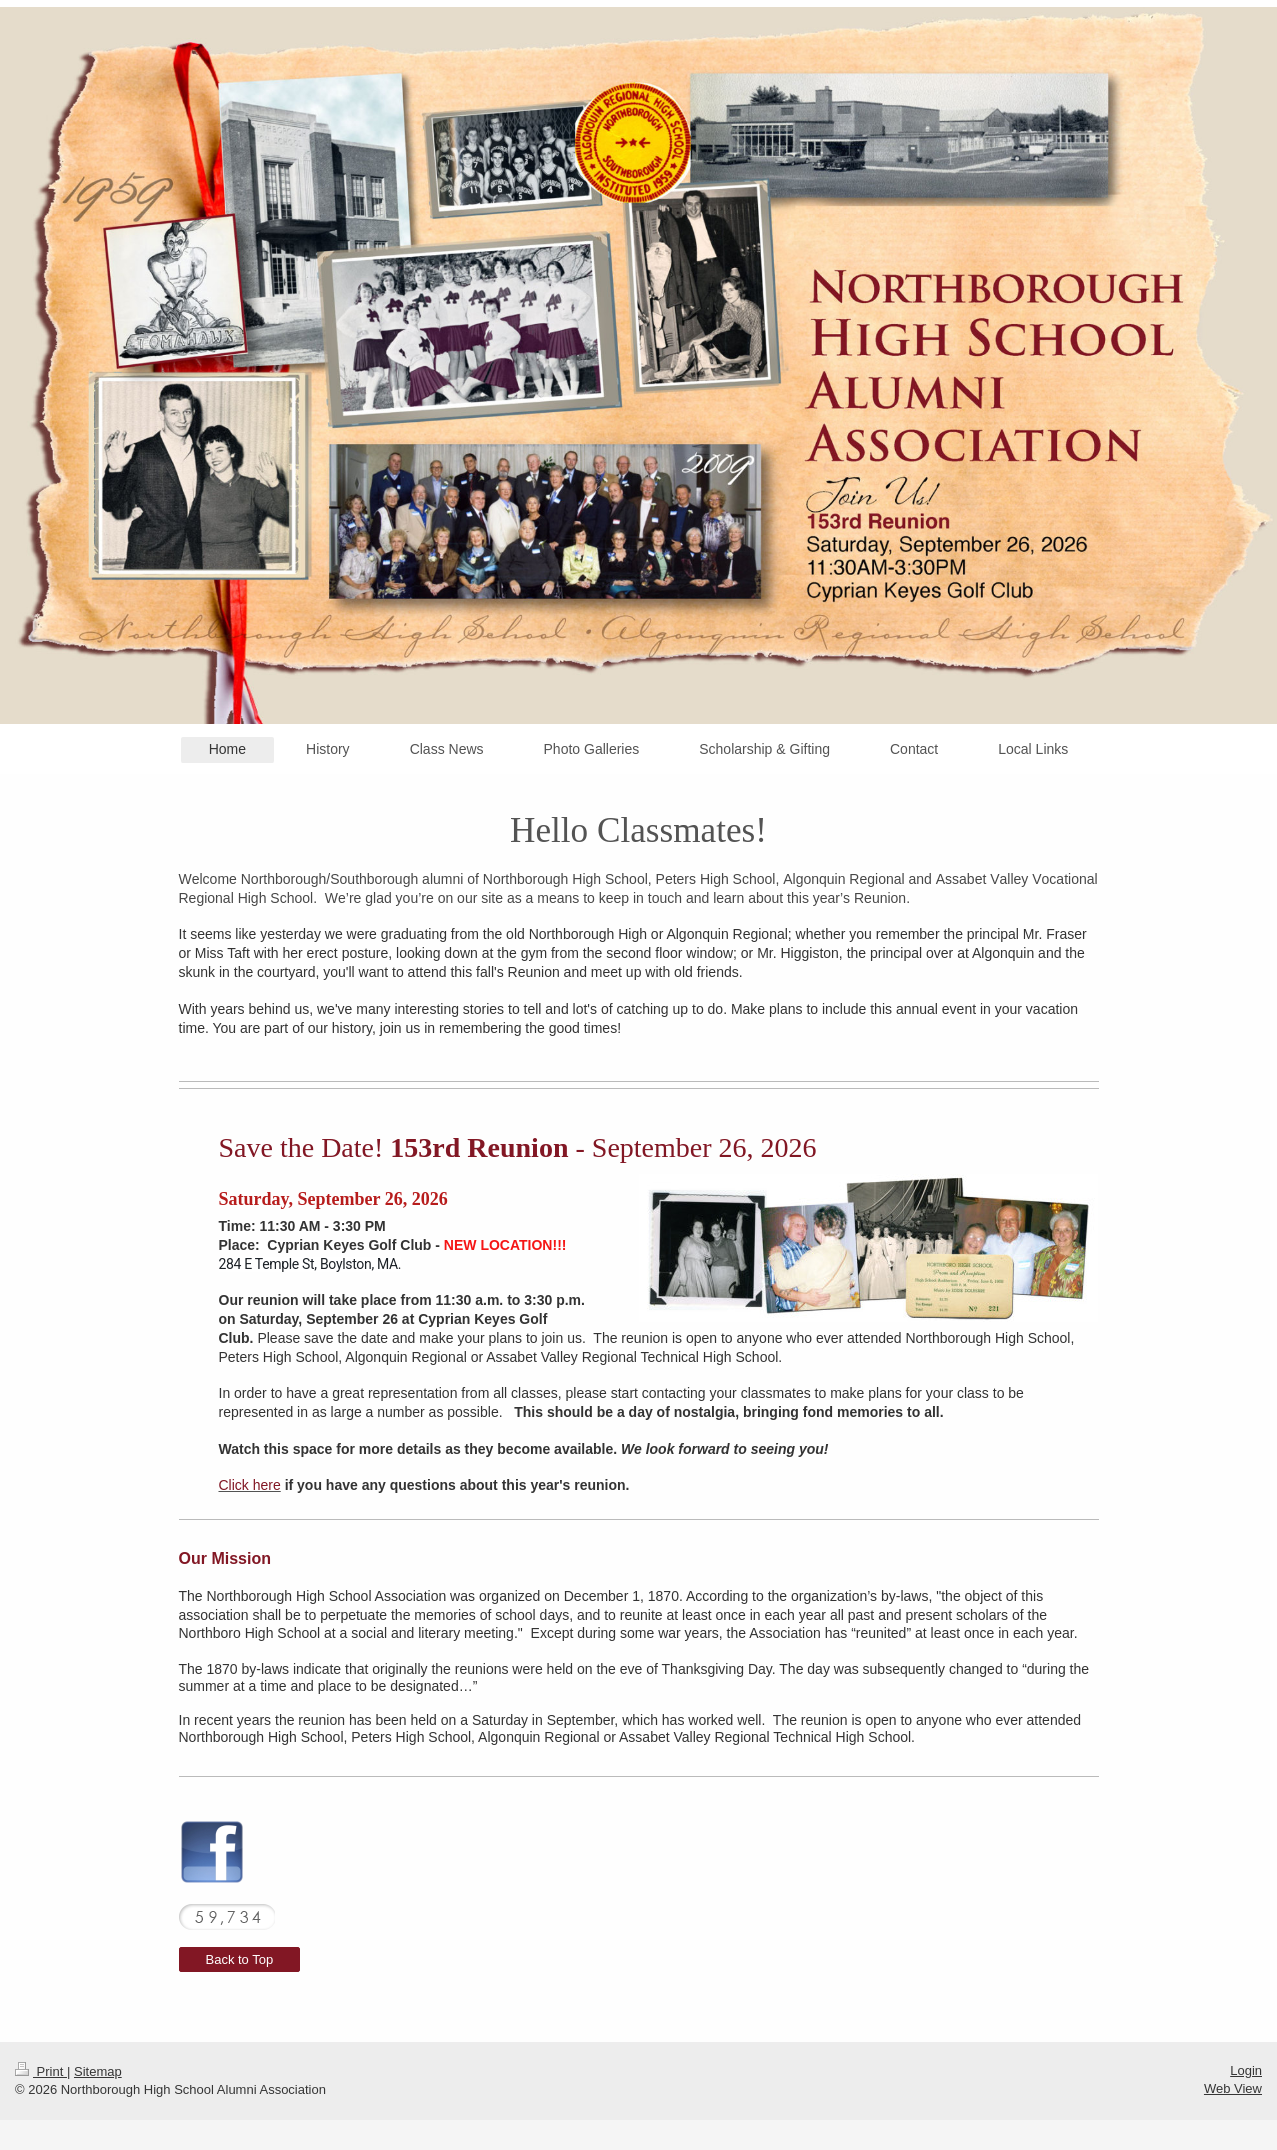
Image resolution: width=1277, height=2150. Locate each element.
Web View (1233, 2088)
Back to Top (240, 1959)
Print (41, 2071)
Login (1246, 2070)
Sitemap (98, 2071)
